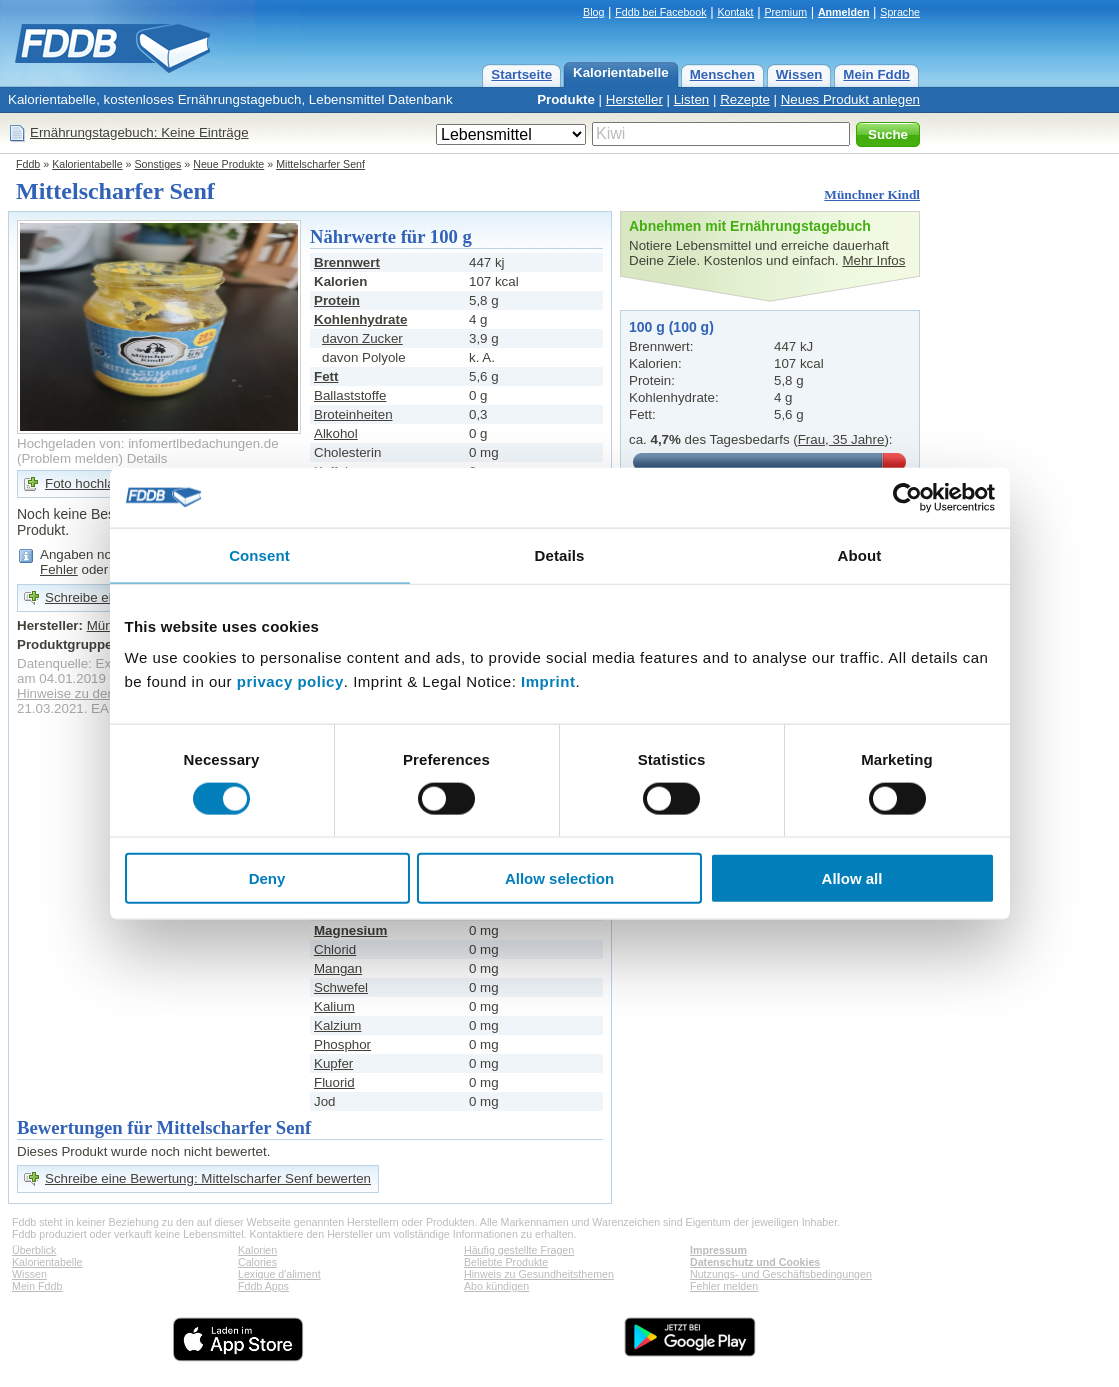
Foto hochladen (91, 483)
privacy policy (290, 681)
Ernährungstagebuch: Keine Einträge (139, 132)
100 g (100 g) (671, 327)
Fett (326, 376)
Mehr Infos (873, 260)
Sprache (900, 12)
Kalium (334, 1006)
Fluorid (334, 1082)
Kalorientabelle (621, 72)
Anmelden (844, 12)
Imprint (548, 681)
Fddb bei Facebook (660, 12)
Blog (593, 12)
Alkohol (336, 433)
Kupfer (333, 1063)
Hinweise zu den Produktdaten (107, 693)
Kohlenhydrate (360, 319)
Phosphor (342, 1044)
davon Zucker (362, 338)
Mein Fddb (876, 74)
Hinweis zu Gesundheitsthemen (539, 1274)
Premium (785, 12)
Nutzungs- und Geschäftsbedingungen (781, 1274)
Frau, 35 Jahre (841, 439)
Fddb (28, 164)
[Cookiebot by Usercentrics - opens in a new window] (907, 497)
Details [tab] (560, 554)
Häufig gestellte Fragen (519, 1250)
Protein (337, 300)
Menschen (722, 74)
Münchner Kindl (872, 194)
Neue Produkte (228, 164)
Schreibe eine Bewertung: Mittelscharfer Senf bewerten (208, 1178)
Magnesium (350, 930)
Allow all (852, 878)
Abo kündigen (496, 1286)
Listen (692, 99)
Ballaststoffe (350, 395)
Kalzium (337, 1025)
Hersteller (634, 99)
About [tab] (860, 554)
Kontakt (735, 12)
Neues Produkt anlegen (850, 99)
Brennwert (347, 262)
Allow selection (559, 878)
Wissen (799, 74)
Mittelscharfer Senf (320, 164)
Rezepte (745, 99)
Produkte (566, 99)
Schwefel (341, 987)
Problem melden (69, 458)
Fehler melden (724, 1286)
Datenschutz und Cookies (755, 1262)
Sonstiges (158, 164)
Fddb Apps (263, 1286)
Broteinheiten (353, 414)
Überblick (34, 1250)
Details (147, 458)
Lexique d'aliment (279, 1274)
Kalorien (257, 1250)
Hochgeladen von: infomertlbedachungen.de (148, 443)
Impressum (718, 1250)
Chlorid (335, 949)
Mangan (338, 968)
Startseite (521, 74)
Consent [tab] (259, 554)
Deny (267, 878)
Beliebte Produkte (506, 1262)
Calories (257, 1262)
